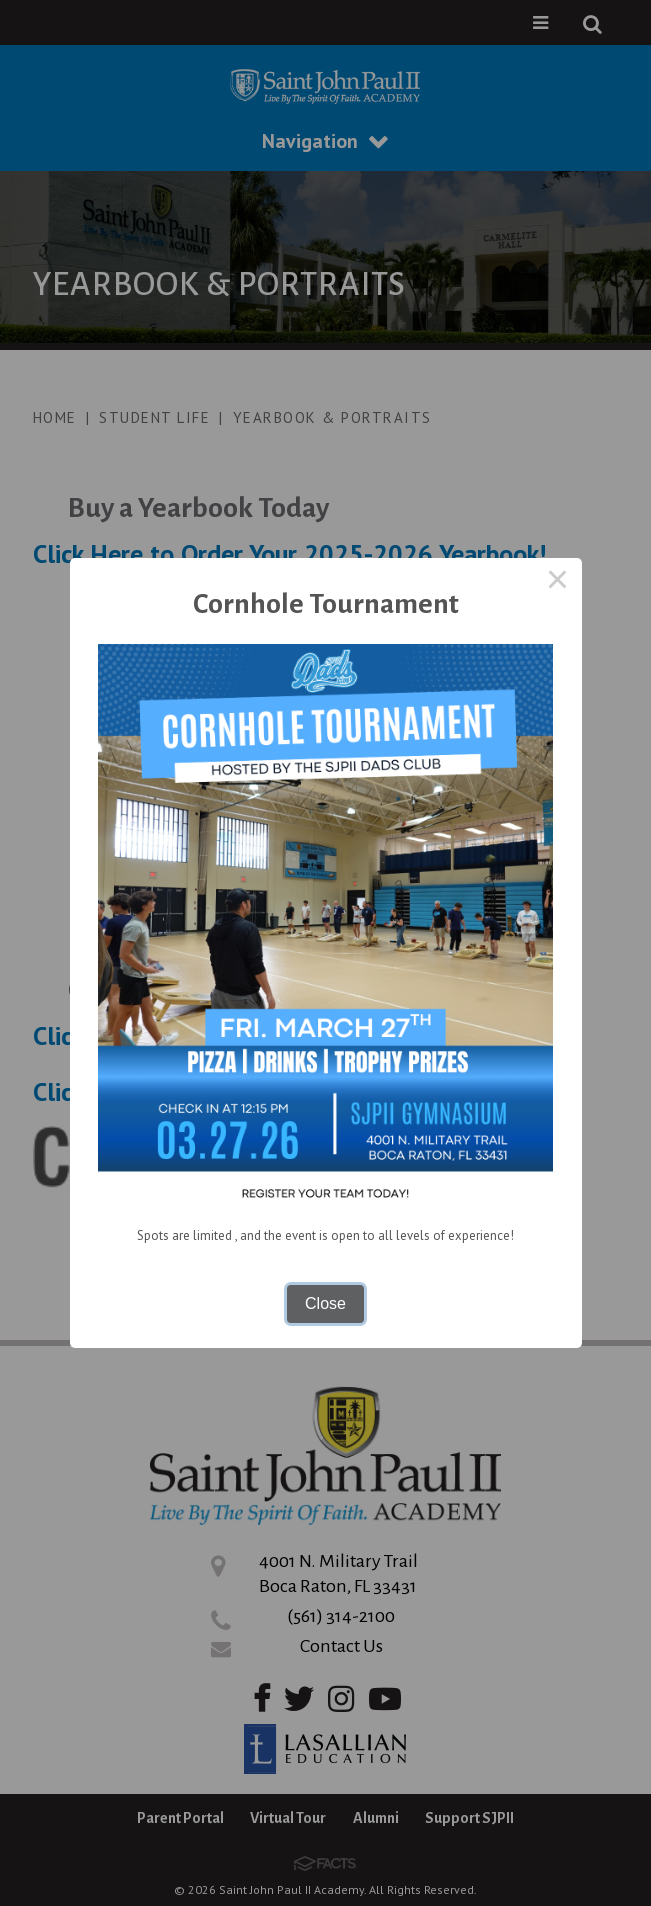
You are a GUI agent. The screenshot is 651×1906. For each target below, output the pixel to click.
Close (325, 1303)
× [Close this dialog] (558, 582)
